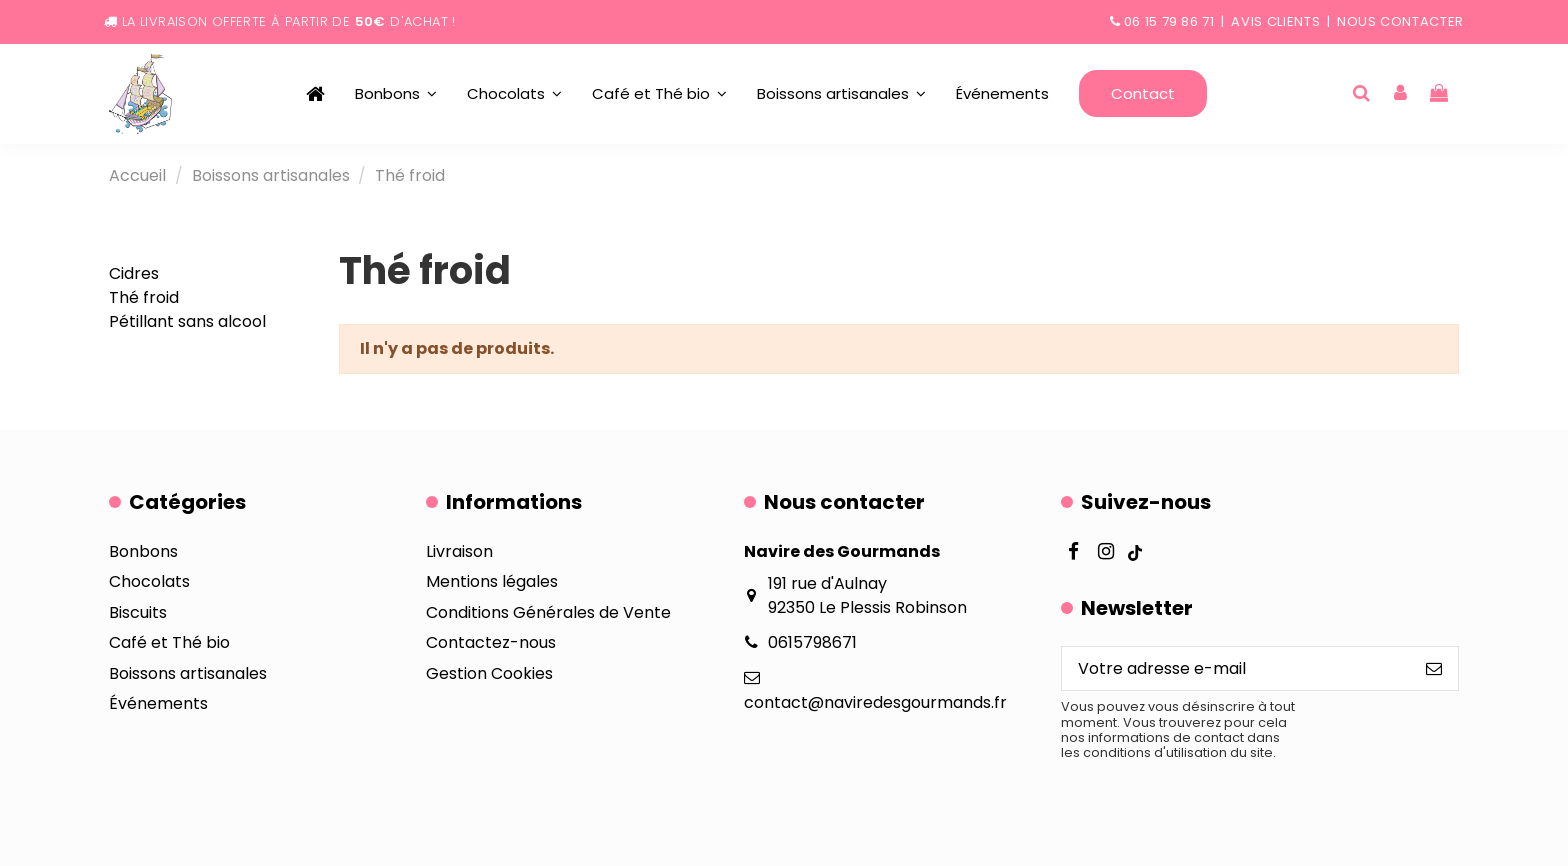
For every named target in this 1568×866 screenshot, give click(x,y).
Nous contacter (1400, 21)
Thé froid (144, 297)
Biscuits (138, 612)
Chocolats (149, 581)
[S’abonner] (1434, 668)
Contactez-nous (491, 642)
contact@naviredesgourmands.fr (875, 702)
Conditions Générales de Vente (548, 612)
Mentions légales (492, 581)
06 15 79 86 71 (1169, 21)
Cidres (134, 273)
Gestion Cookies (489, 673)
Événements (158, 703)
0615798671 (812, 642)
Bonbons (143, 551)
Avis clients (1275, 21)
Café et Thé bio (169, 642)
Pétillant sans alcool (187, 321)
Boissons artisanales (188, 673)
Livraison (459, 551)
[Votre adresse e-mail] (1236, 668)
